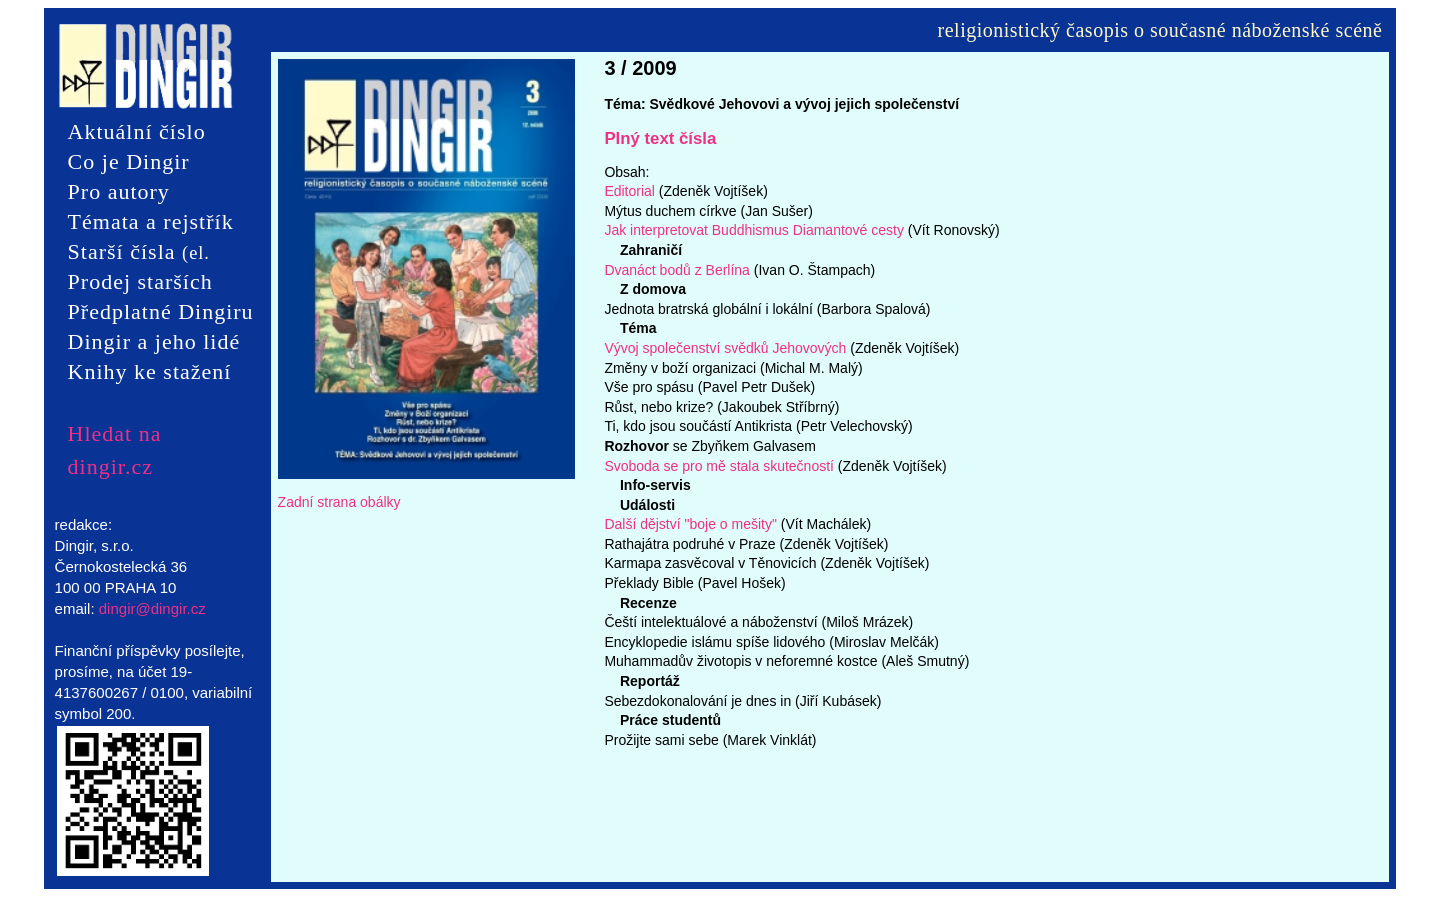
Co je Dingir (129, 161)
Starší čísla (139, 253)
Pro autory (119, 191)
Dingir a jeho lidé (154, 341)
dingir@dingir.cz (152, 608)
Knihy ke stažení (150, 371)
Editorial (629, 191)
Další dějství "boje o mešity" (690, 524)
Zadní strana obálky (339, 502)
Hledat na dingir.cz (115, 434)
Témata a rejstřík (151, 221)
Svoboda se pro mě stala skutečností (719, 466)
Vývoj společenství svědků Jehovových (727, 348)
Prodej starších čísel (140, 283)
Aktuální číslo (137, 131)
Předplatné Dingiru (161, 311)
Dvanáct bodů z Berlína (677, 270)
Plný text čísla (660, 138)
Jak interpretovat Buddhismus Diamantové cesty (754, 230)
